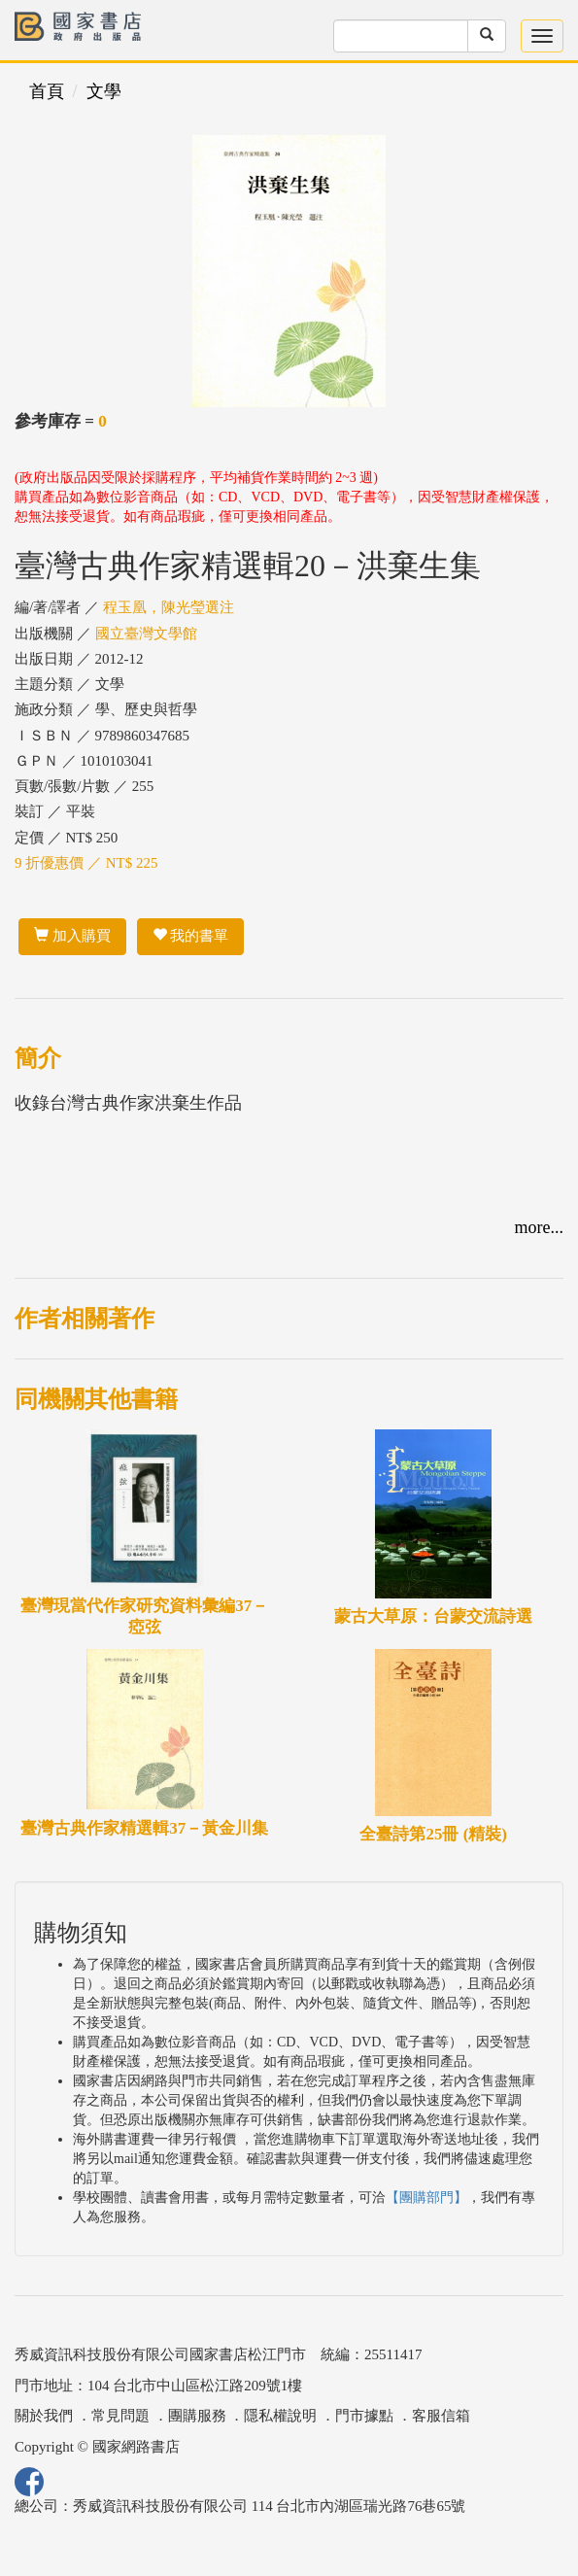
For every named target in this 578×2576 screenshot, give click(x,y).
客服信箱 (441, 2415)
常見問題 (120, 2415)
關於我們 (44, 2415)
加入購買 (72, 936)
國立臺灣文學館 (146, 633)
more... (539, 1227)
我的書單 (191, 936)
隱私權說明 (280, 2415)
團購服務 (197, 2415)
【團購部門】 (426, 2197)
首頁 (46, 91)
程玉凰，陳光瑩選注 (168, 607)
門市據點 (364, 2415)
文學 (103, 91)
